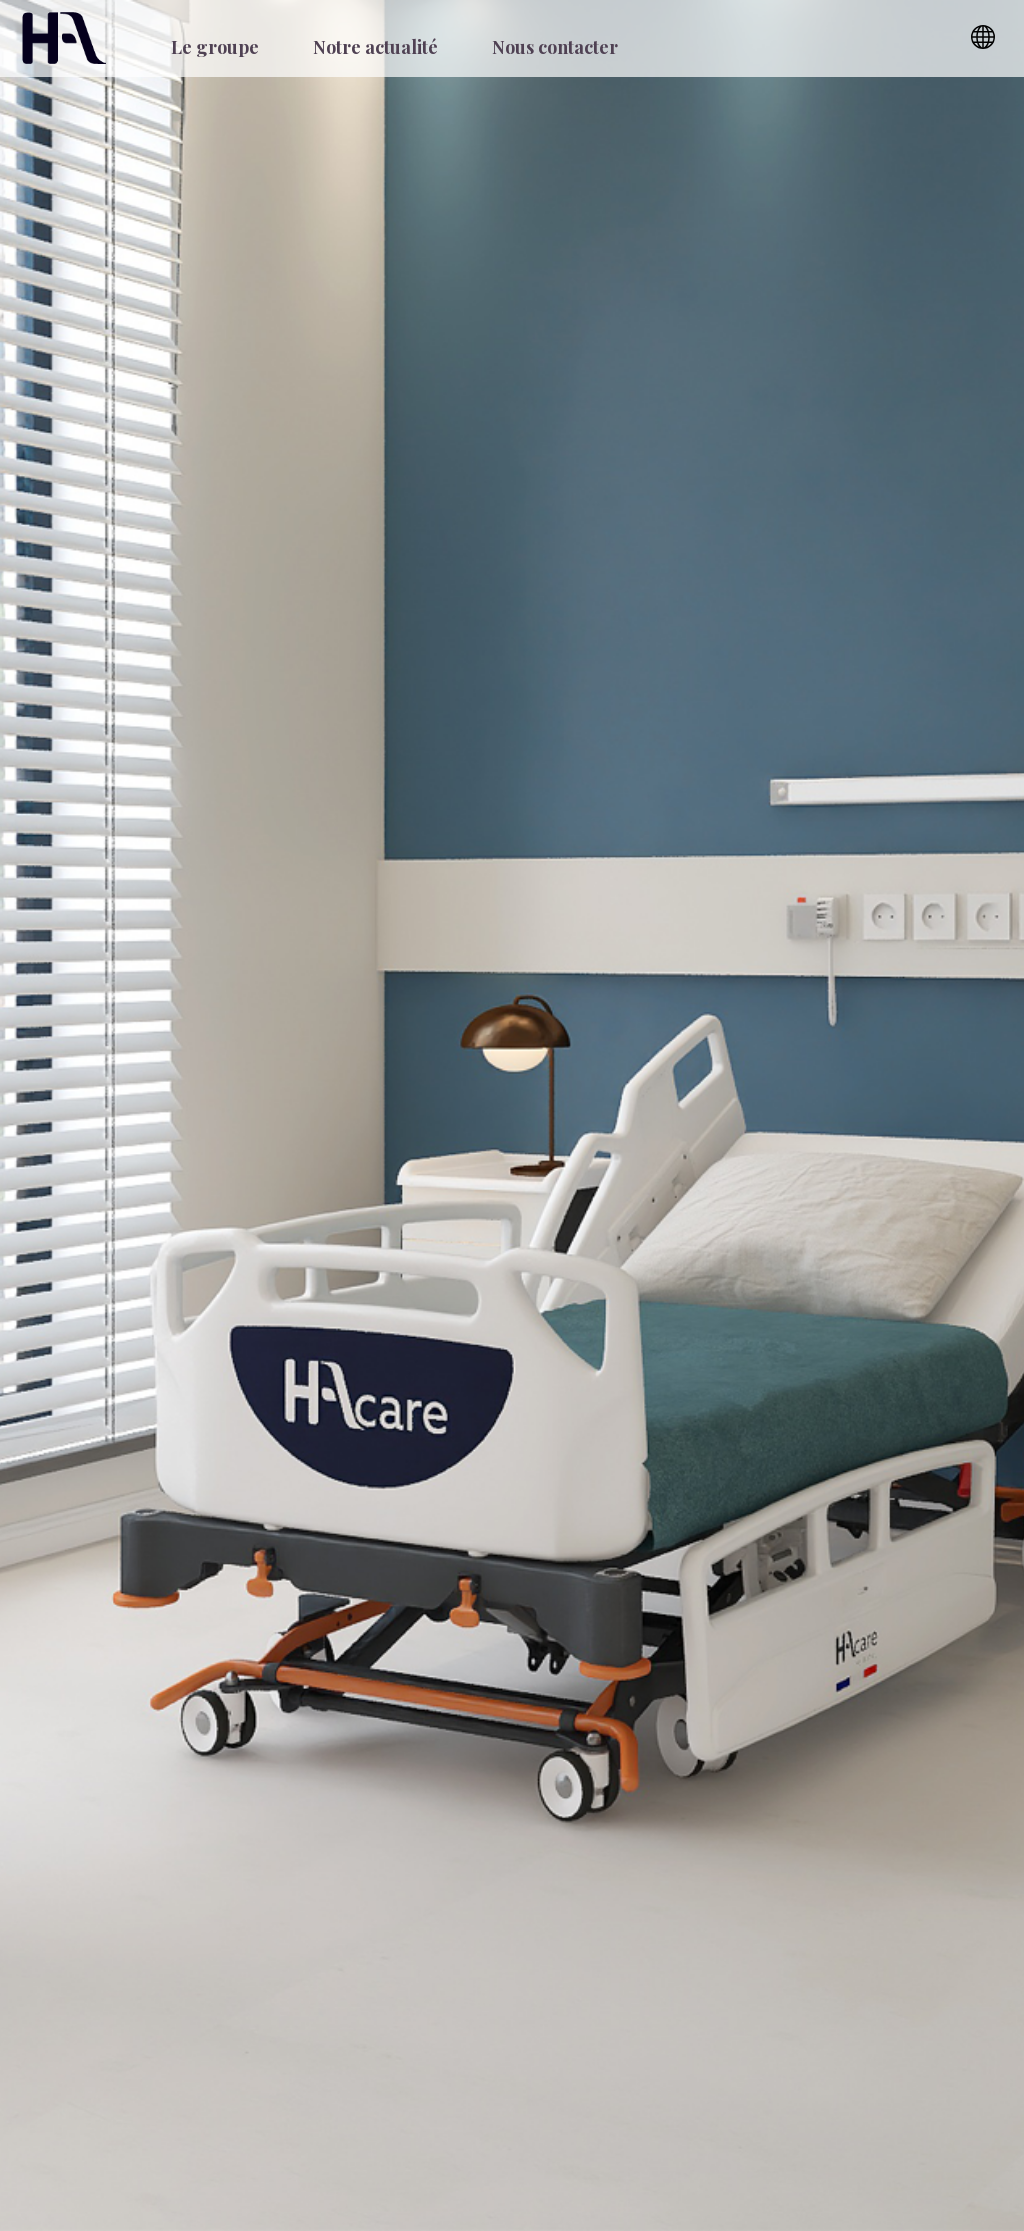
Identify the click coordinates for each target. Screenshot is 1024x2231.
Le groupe (215, 47)
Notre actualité (375, 47)
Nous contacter (555, 47)
